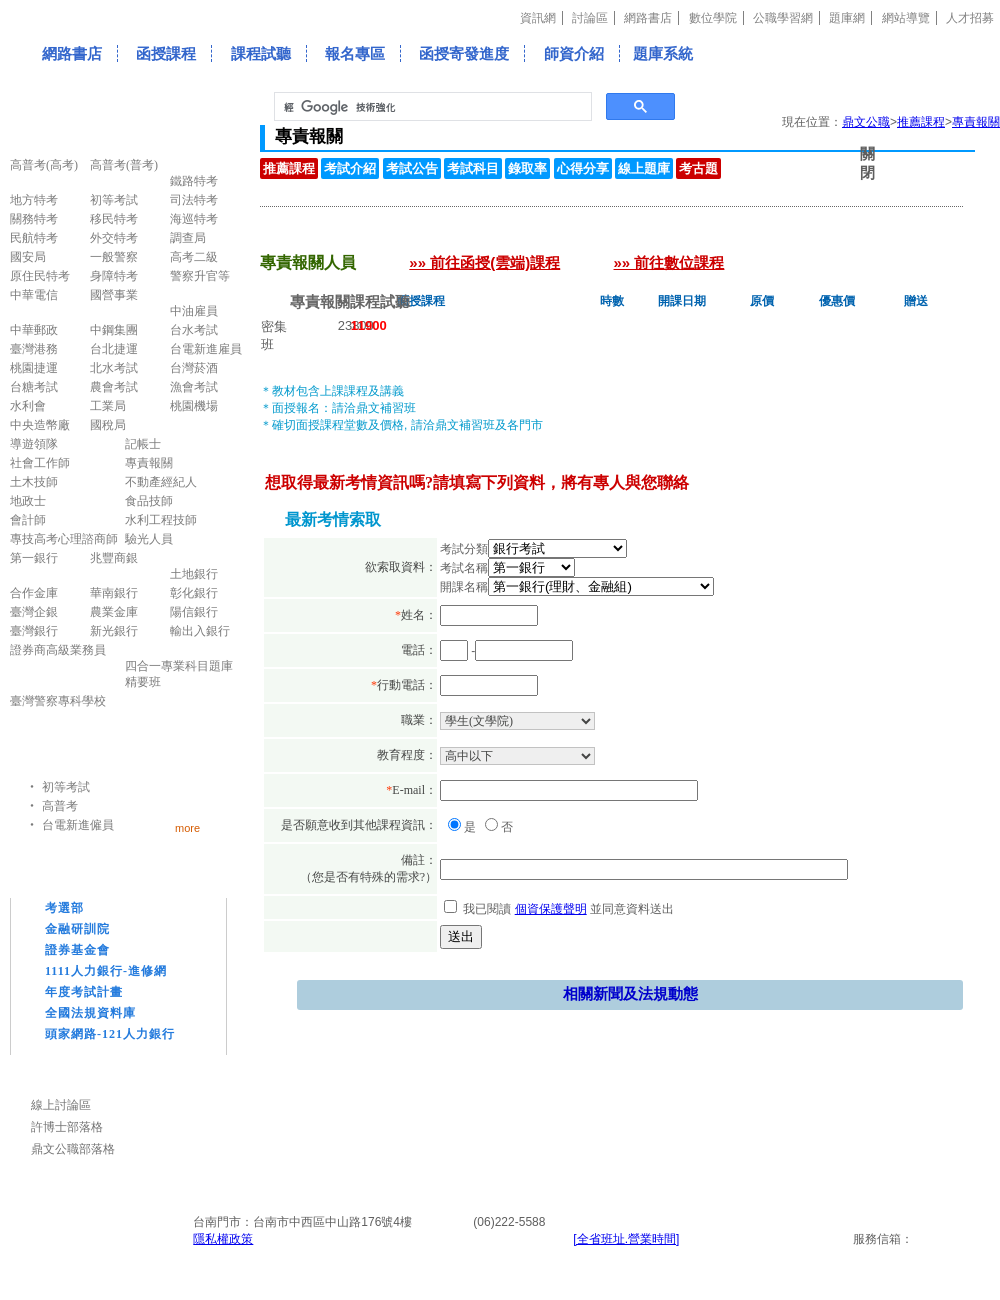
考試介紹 (350, 168)
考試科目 (473, 168)
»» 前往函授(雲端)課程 (484, 262)
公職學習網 (783, 18)
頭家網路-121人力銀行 (110, 1034)
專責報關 (976, 122)
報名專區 (355, 53)
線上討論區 (61, 1105)
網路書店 (648, 18)
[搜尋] (431, 107)
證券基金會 (77, 950)
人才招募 (970, 18)
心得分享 (583, 168)
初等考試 (66, 787)
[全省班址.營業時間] (626, 1239)
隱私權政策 (223, 1239)
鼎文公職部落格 (73, 1149)
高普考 (60, 806)
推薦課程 (921, 122)
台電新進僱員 (78, 825)
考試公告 (412, 168)
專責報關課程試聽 (350, 301)
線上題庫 (644, 168)
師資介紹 (574, 53)
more (187, 827)
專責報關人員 (307, 236)
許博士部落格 (67, 1127)
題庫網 (847, 18)
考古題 (698, 168)
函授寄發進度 (464, 53)
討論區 (590, 18)
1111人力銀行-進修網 (106, 971)
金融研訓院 (77, 929)
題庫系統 (663, 53)
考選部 (64, 908)
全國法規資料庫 (90, 1013)
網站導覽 (906, 18)
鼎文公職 (866, 122)
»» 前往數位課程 (669, 262)
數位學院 (713, 18)
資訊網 (538, 18)
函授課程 (166, 53)
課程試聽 (261, 53)
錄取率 (527, 168)
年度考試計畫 (84, 992)
